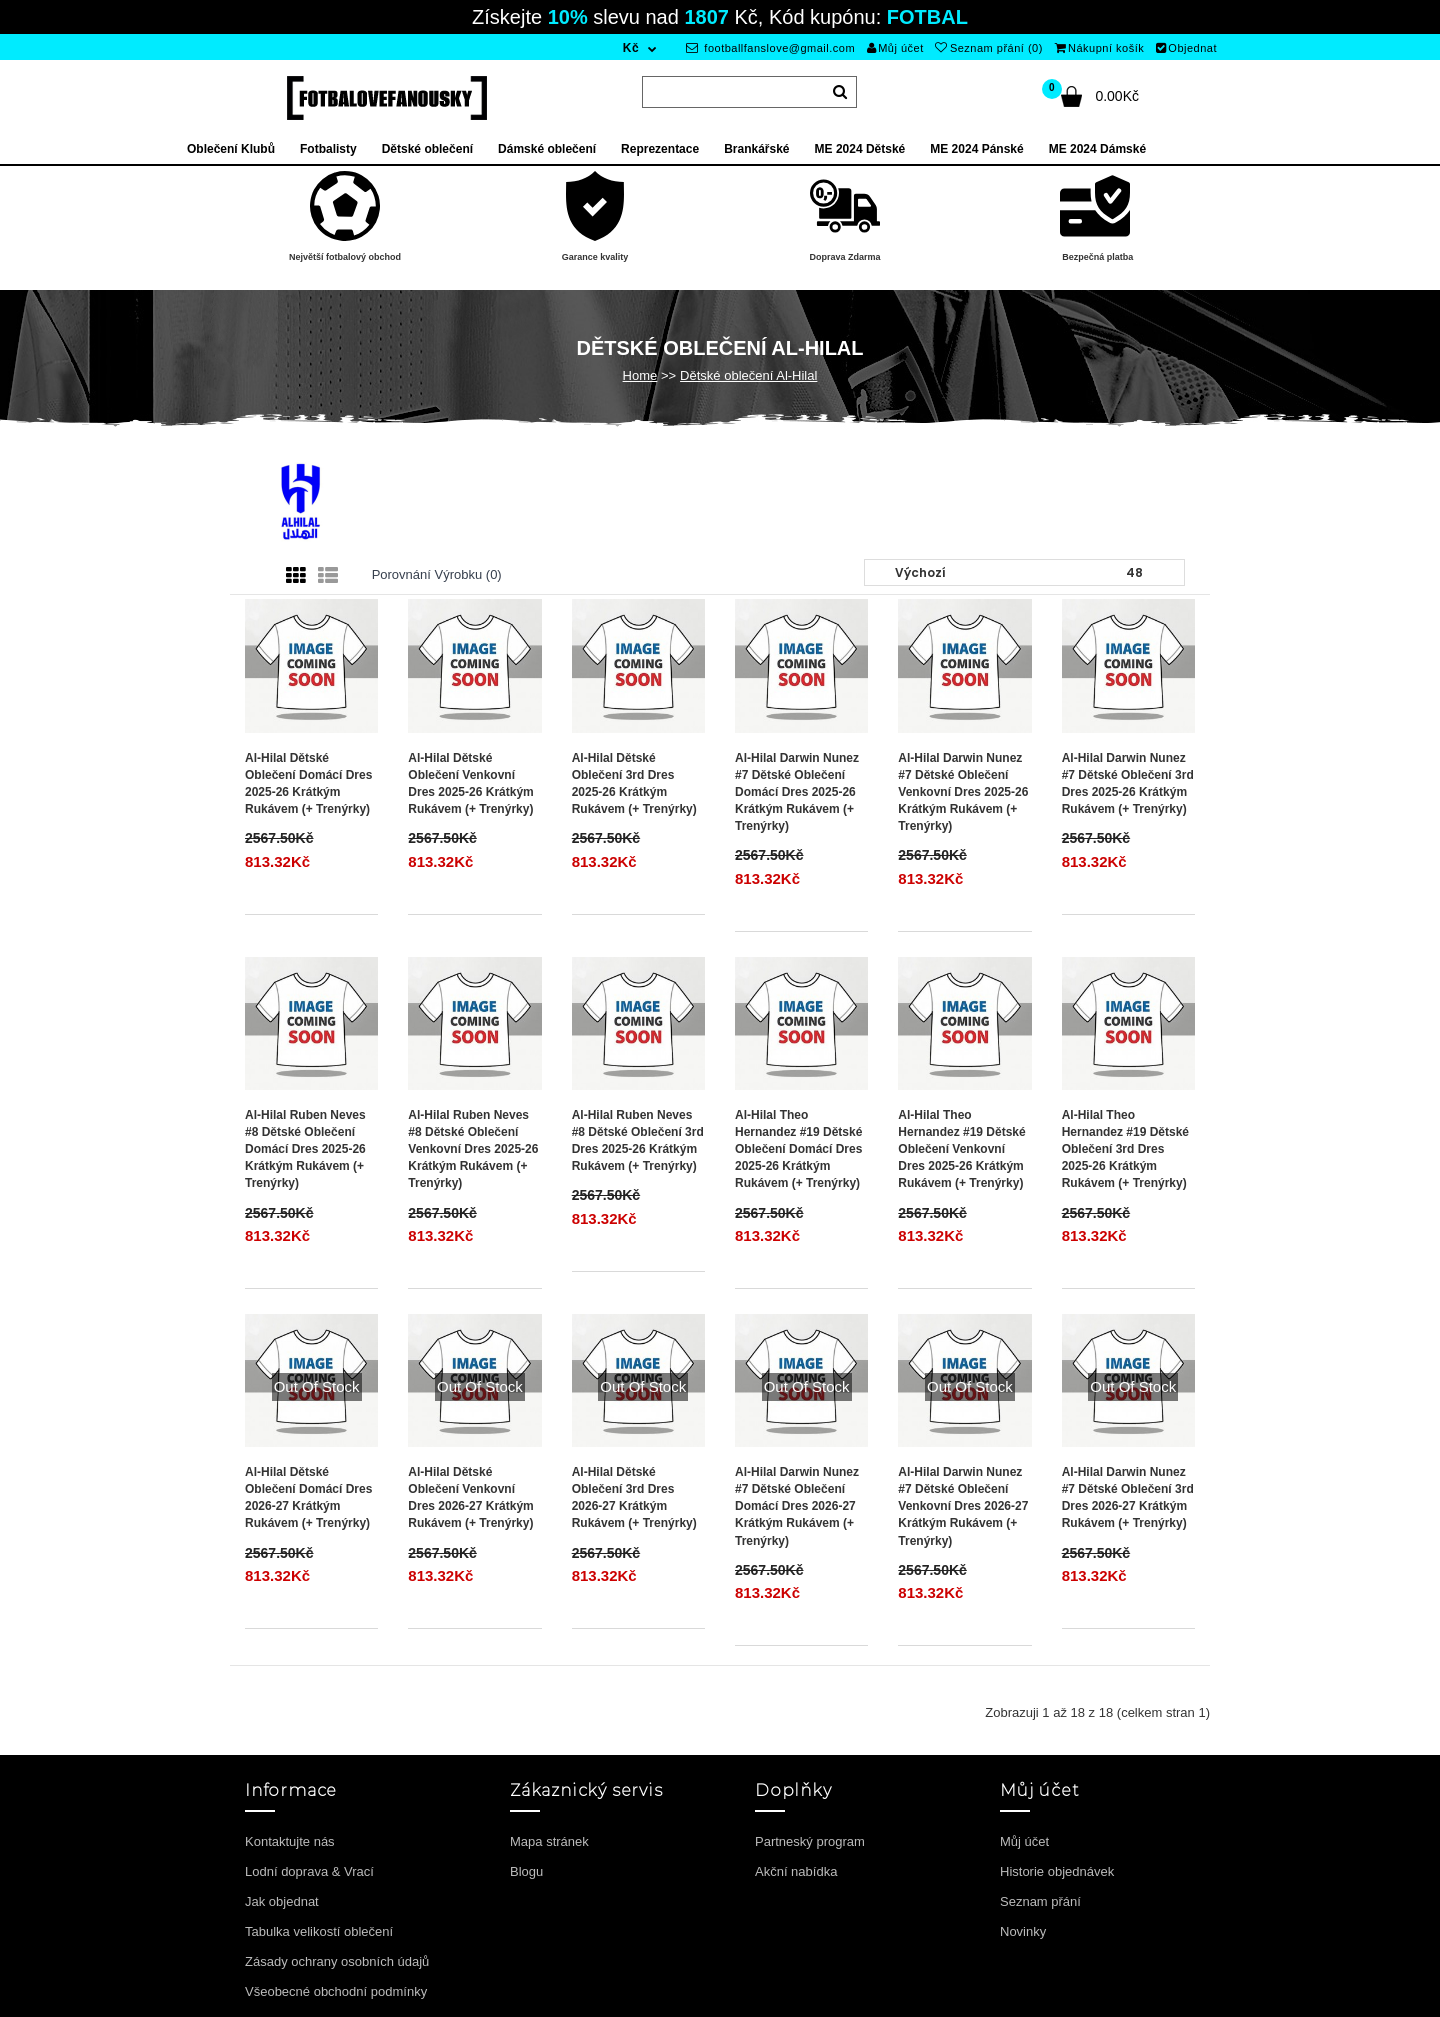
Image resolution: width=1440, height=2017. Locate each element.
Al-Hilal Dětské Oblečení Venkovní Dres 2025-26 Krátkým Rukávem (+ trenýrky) (470, 783)
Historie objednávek (1057, 1871)
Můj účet (895, 48)
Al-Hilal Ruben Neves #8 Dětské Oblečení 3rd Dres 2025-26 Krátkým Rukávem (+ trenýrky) (638, 1140)
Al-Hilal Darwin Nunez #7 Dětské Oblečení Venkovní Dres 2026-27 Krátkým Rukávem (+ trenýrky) (963, 1506)
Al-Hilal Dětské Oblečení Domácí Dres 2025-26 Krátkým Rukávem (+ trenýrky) (308, 783)
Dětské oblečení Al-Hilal (748, 375)
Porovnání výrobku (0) (437, 574)
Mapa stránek (549, 1841)
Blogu (526, 1871)
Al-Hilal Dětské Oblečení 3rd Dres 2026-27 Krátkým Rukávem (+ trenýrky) (634, 1497)
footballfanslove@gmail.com (770, 48)
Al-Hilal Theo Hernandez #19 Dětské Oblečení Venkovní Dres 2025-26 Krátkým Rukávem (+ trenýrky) (961, 1149)
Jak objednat (282, 1901)
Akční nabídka (796, 1871)
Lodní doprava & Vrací (309, 1871)
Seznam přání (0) (988, 48)
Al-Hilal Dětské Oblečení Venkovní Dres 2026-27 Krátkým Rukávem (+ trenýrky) (470, 1497)
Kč (631, 48)
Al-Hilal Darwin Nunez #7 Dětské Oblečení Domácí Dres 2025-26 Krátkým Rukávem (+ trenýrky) (797, 792)
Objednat (1186, 48)
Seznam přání (1040, 1901)
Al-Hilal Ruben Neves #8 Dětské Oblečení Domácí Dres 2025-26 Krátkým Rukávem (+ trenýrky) (305, 1149)
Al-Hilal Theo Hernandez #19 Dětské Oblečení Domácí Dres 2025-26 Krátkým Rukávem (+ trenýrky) (798, 1149)
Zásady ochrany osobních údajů (337, 1961)
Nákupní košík (1100, 48)
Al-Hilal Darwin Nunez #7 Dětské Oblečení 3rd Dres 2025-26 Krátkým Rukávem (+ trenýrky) (1128, 783)
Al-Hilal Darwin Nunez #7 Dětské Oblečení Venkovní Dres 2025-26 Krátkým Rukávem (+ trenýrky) (963, 792)
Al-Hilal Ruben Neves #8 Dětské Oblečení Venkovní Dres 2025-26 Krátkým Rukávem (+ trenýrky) (473, 1149)
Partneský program (810, 1841)
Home (640, 375)
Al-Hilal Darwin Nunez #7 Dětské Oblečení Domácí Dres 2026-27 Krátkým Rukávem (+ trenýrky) (797, 1506)
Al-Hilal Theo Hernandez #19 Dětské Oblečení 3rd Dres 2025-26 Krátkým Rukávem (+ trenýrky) (1125, 1149)
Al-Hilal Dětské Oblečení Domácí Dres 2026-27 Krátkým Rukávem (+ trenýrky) (308, 1497)
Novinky (1023, 1931)
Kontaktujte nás (290, 1841)
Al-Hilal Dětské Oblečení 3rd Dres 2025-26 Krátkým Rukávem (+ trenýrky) (634, 783)
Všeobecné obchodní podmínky (336, 1991)
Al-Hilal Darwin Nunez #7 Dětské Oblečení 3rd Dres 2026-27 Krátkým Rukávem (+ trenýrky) (1128, 1497)
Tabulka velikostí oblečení (319, 1931)
